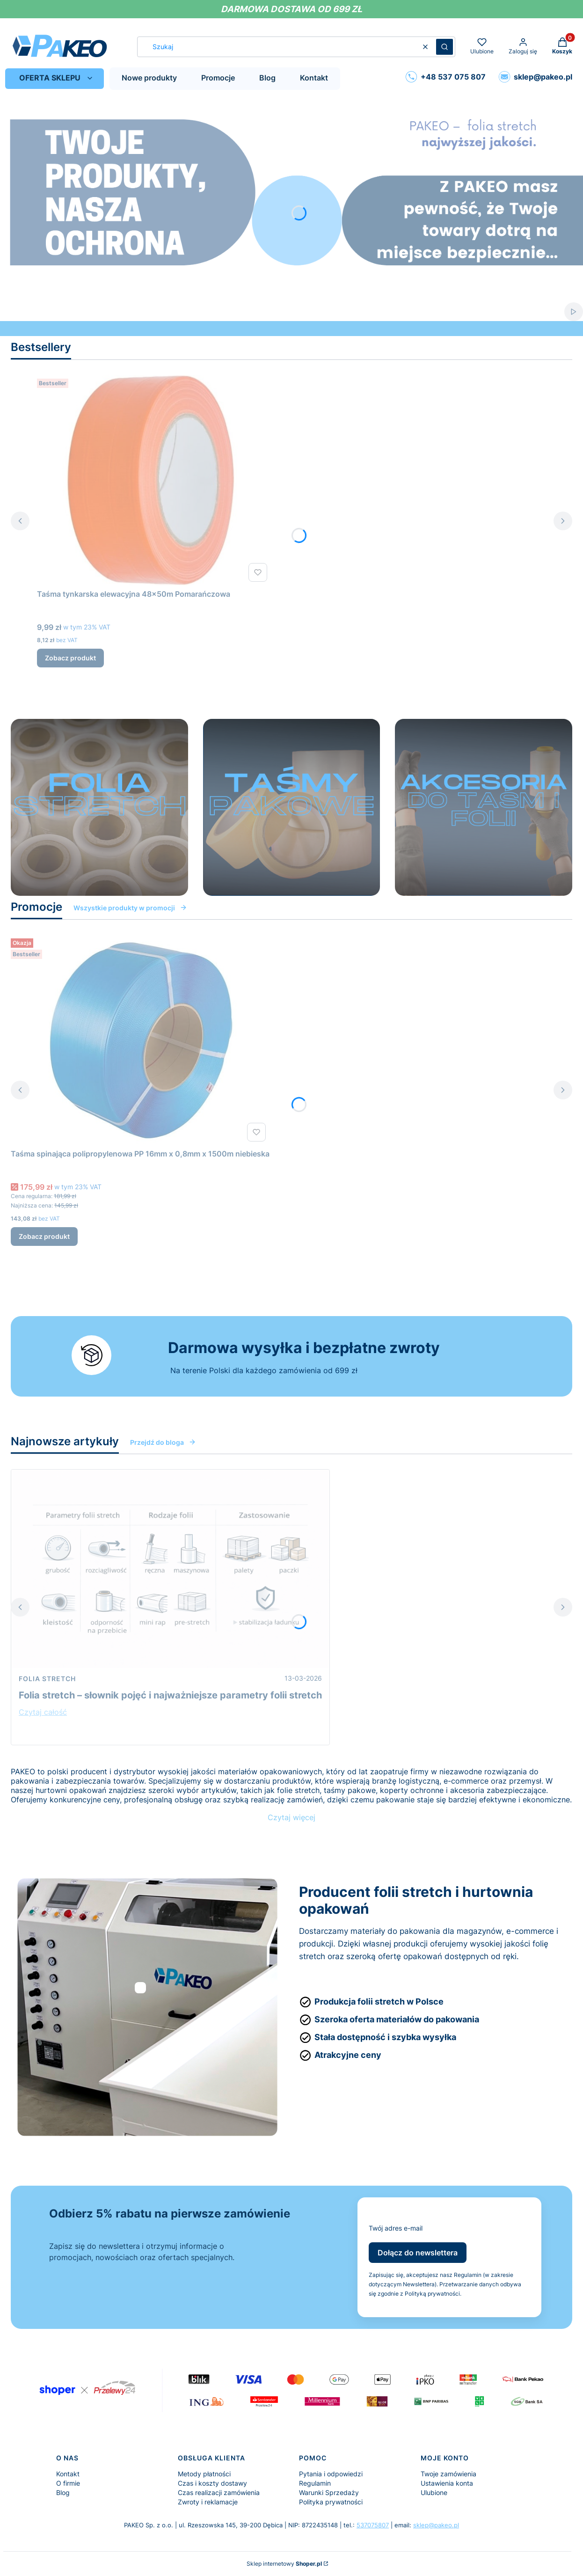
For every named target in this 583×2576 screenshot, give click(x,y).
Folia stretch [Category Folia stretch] (47, 1679)
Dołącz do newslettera (418, 2252)
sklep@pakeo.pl (436, 2525)
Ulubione (434, 2492)
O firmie (68, 2483)
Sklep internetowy (284, 2563)
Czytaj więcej (291, 1817)
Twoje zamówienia (448, 2474)
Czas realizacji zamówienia (219, 2492)
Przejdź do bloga (163, 1442)
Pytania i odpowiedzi (331, 2474)
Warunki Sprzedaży (329, 2492)
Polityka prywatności (331, 2502)
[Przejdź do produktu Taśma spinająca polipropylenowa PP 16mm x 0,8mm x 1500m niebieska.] (140, 1040)
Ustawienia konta (447, 2483)
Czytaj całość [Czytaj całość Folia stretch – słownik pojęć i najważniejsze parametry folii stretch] (43, 1712)
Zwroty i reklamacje (208, 2502)
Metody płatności (204, 2474)
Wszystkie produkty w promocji (130, 908)
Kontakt (68, 2474)
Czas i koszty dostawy (212, 2483)
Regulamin (315, 2483)
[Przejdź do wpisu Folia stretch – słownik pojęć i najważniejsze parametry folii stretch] (170, 1569)
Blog (63, 2492)
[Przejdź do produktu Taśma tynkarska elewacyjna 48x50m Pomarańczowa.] (154, 480)
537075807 (373, 2525)
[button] (444, 47)
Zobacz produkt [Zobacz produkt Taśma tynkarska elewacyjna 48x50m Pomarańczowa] (70, 658)
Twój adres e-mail (396, 2228)
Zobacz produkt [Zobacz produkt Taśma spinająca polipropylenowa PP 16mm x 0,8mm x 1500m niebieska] (44, 1236)
